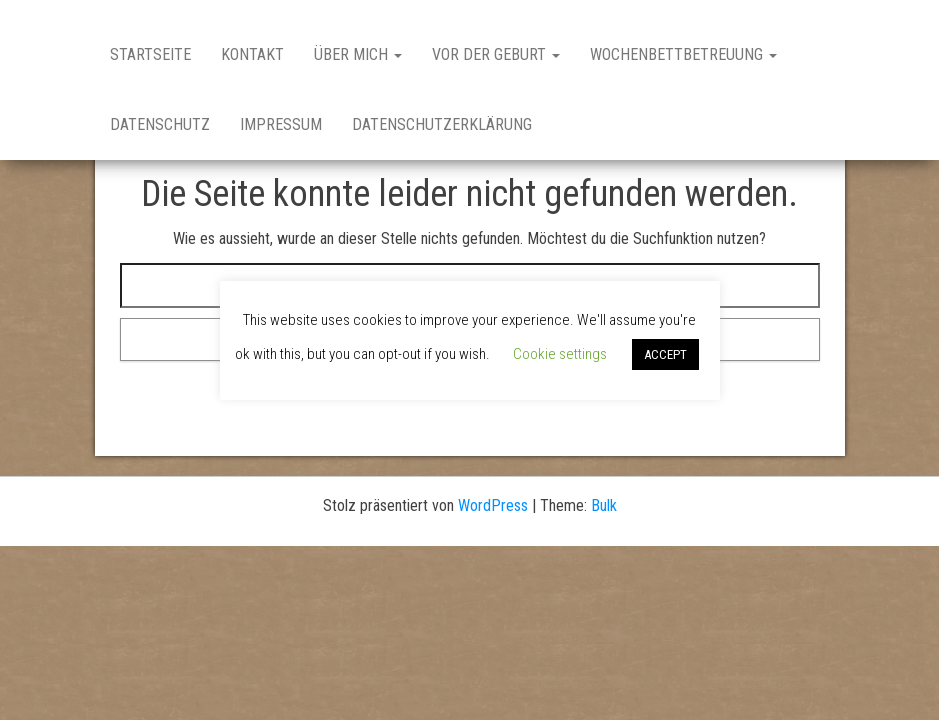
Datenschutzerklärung (442, 124)
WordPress (493, 505)
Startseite (150, 54)
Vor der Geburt (496, 54)
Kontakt (252, 54)
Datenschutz (160, 124)
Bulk (604, 505)
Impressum (281, 124)
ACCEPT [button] (665, 354)
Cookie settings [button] (560, 354)
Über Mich (358, 54)
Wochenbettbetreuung (683, 54)
